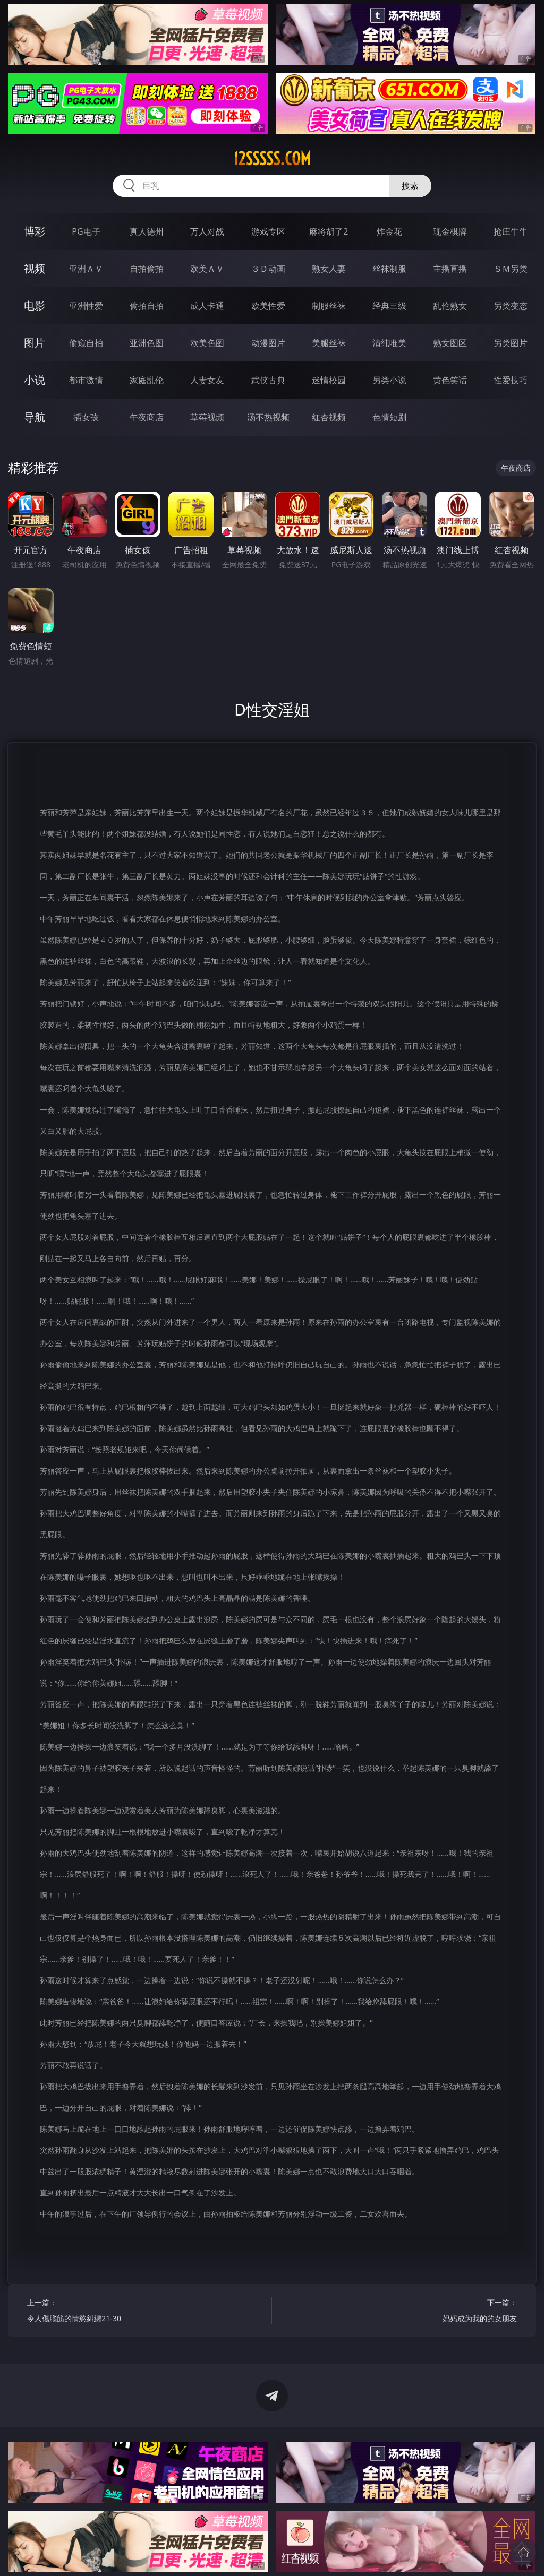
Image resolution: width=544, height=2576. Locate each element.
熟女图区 (450, 343)
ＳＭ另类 (511, 268)
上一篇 (80, 2312)
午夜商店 (147, 417)
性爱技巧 (511, 380)
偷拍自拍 (147, 306)
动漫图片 (268, 343)
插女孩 (86, 417)
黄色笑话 (450, 380)
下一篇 (463, 2312)
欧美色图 (207, 343)
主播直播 (450, 268)
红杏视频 (329, 417)
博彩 (34, 231)
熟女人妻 (329, 268)
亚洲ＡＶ (86, 268)
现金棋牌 (450, 231)
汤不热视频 (268, 417)
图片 (34, 342)
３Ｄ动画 (268, 268)
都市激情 (86, 380)
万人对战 (207, 231)
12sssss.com (272, 158)
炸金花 (389, 231)
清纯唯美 (389, 343)
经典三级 (389, 306)
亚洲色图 (147, 343)
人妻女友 (207, 380)
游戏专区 (268, 231)
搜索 (410, 186)
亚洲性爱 (86, 306)
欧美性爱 (268, 306)
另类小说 (389, 380)
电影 (34, 305)
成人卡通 (207, 306)
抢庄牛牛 (511, 231)
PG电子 (86, 231)
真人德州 (147, 231)
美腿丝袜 (329, 343)
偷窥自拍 (86, 343)
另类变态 (511, 306)
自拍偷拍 (147, 268)
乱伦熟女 (450, 306)
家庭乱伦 (147, 380)
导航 (34, 417)
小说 (34, 380)
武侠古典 (268, 380)
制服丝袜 (329, 306)
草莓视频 (207, 417)
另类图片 (511, 343)
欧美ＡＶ (207, 268)
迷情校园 (329, 380)
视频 (34, 268)
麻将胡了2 (328, 231)
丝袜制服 (389, 268)
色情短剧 (389, 417)
